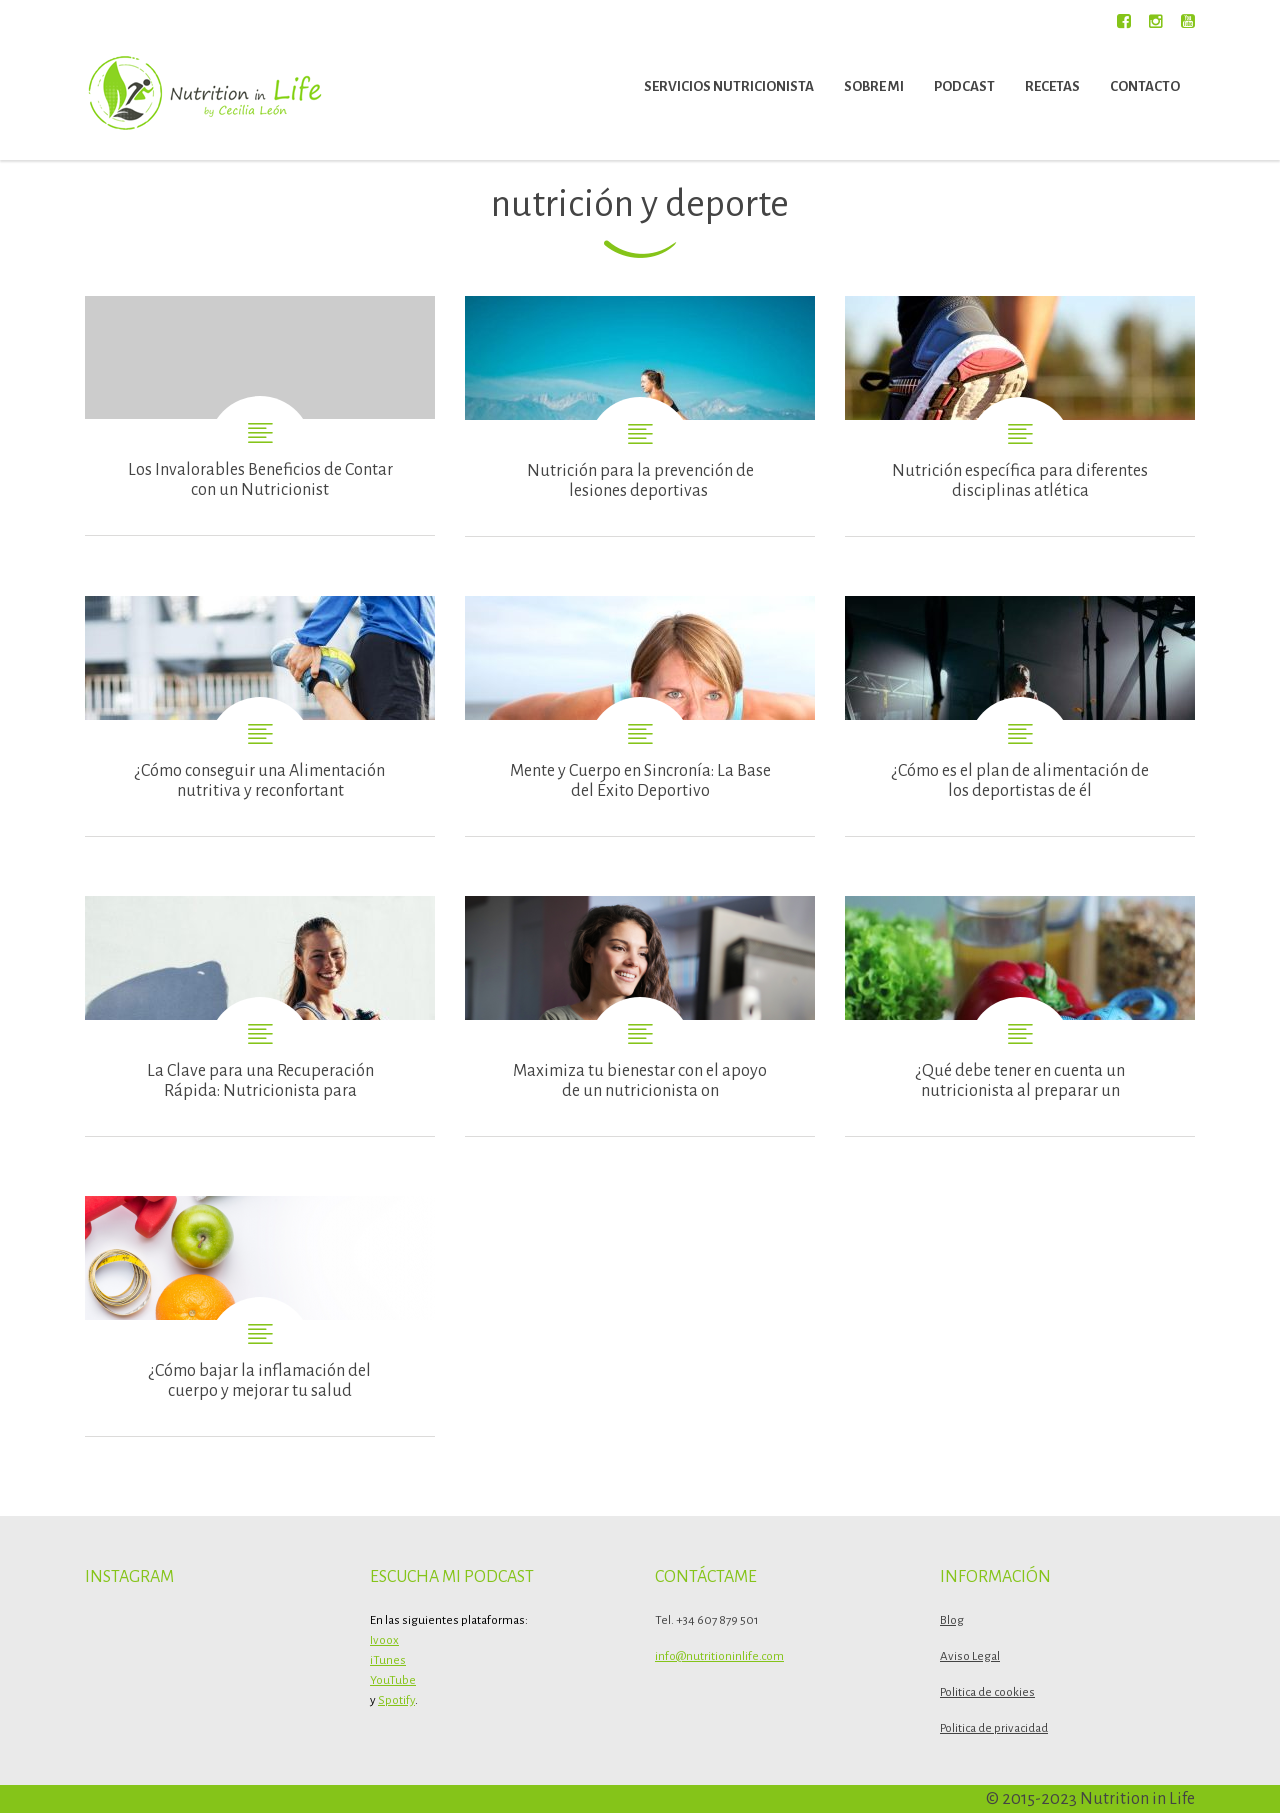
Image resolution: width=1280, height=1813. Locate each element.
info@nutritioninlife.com (719, 1656)
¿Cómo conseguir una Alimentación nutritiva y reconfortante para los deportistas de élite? (260, 716)
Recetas (1052, 86)
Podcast (964, 86)
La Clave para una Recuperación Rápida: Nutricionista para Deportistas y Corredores (260, 1016)
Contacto (1145, 86)
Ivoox (384, 1640)
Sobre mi (874, 86)
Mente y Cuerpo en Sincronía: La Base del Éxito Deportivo (640, 716)
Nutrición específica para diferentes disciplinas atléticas (1020, 416)
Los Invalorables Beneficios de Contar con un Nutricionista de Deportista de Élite (260, 415)
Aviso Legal (970, 1656)
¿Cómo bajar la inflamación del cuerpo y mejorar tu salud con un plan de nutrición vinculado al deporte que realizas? (260, 1316)
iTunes (388, 1660)
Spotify (396, 1700)
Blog (952, 1620)
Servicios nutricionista (729, 86)
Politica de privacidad (994, 1728)
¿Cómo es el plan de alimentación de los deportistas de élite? (1020, 716)
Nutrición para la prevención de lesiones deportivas (640, 416)
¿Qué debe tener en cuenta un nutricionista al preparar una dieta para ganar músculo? (1020, 1016)
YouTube (393, 1680)
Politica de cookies (987, 1692)
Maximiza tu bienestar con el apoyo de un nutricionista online (640, 1016)
